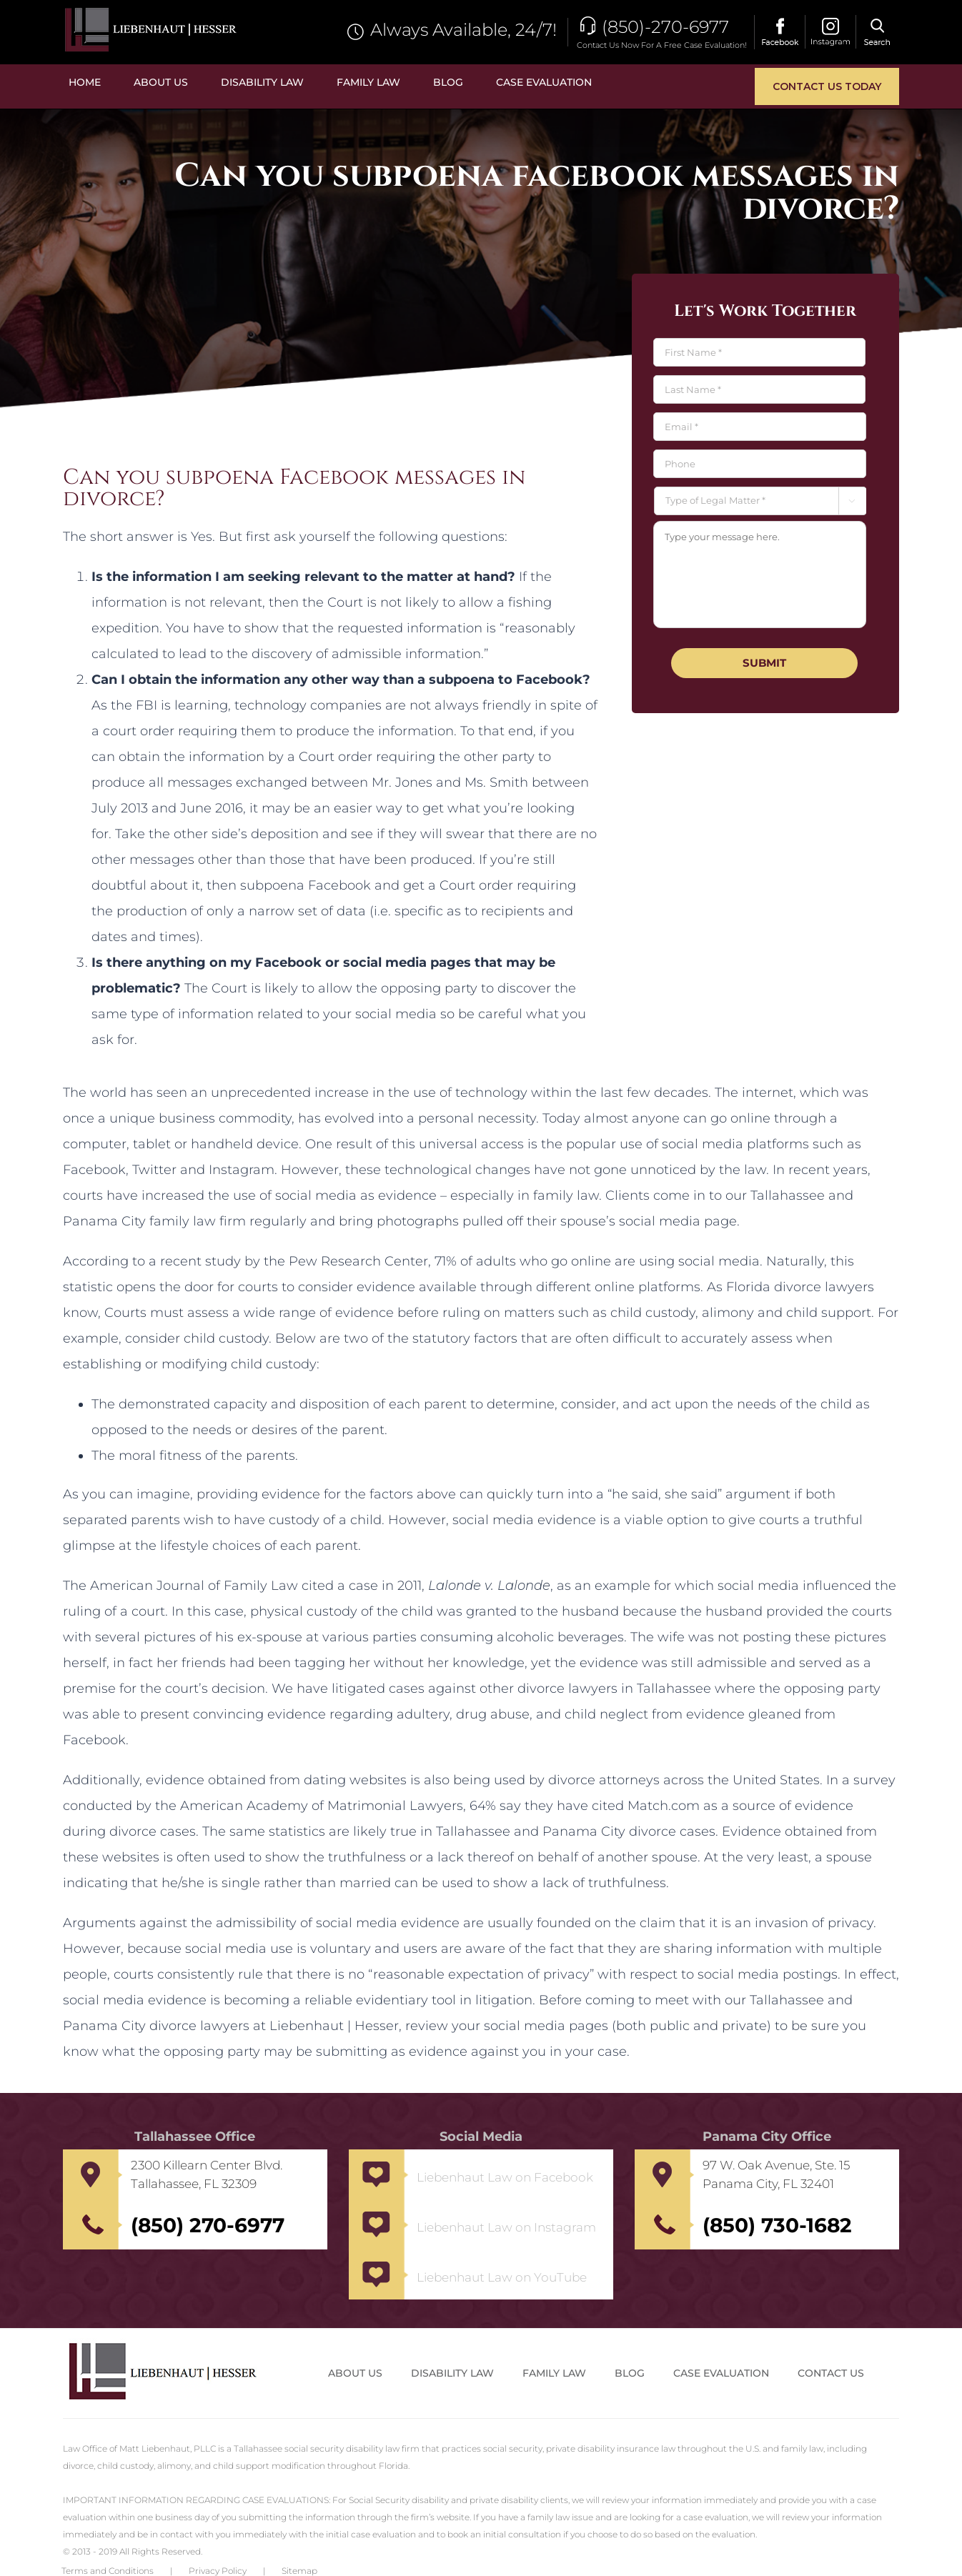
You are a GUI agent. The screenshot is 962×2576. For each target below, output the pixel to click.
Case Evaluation (721, 2373)
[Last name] (759, 389)
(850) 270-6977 (207, 2225)
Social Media (481, 2136)
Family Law (554, 2373)
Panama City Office (767, 2136)
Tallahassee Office (194, 2136)
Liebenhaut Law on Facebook (505, 2177)
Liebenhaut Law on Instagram (506, 2227)
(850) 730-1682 (777, 2225)
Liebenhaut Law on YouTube (502, 2277)
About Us (355, 2373)
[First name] (759, 352)
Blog (630, 2373)
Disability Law (452, 2373)
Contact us (831, 2373)
